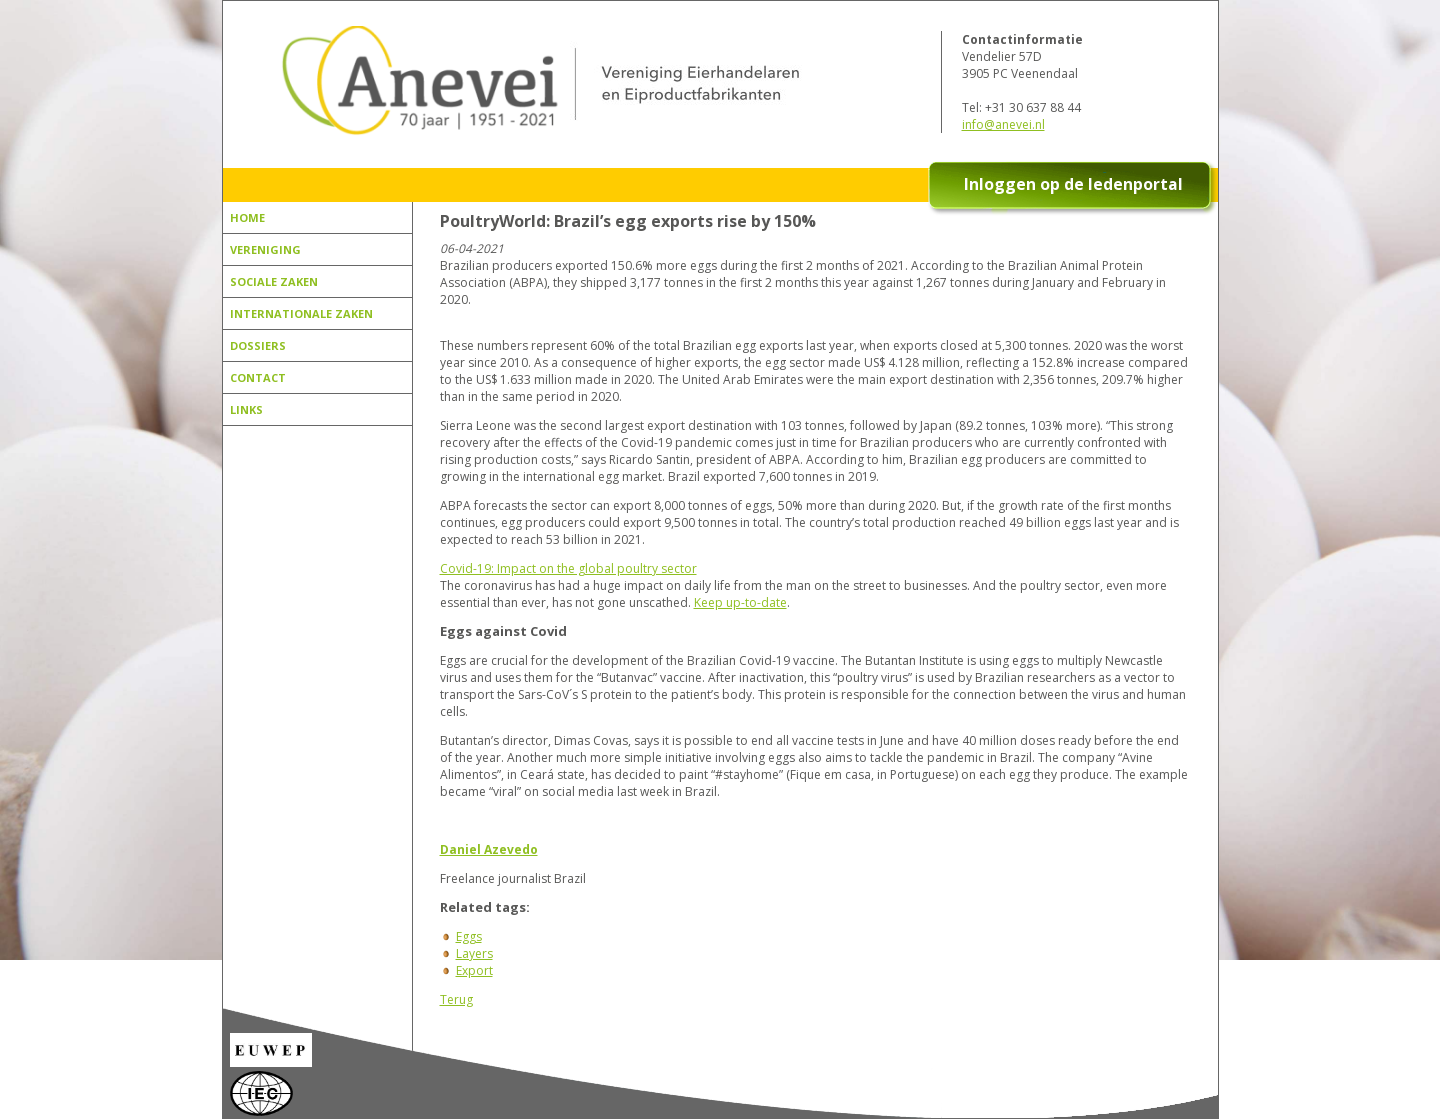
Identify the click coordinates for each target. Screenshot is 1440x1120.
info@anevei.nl (1003, 124)
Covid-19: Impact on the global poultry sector (568, 568)
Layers (474, 953)
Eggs (469, 936)
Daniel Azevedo (489, 849)
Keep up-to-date (740, 602)
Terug (456, 999)
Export (474, 970)
